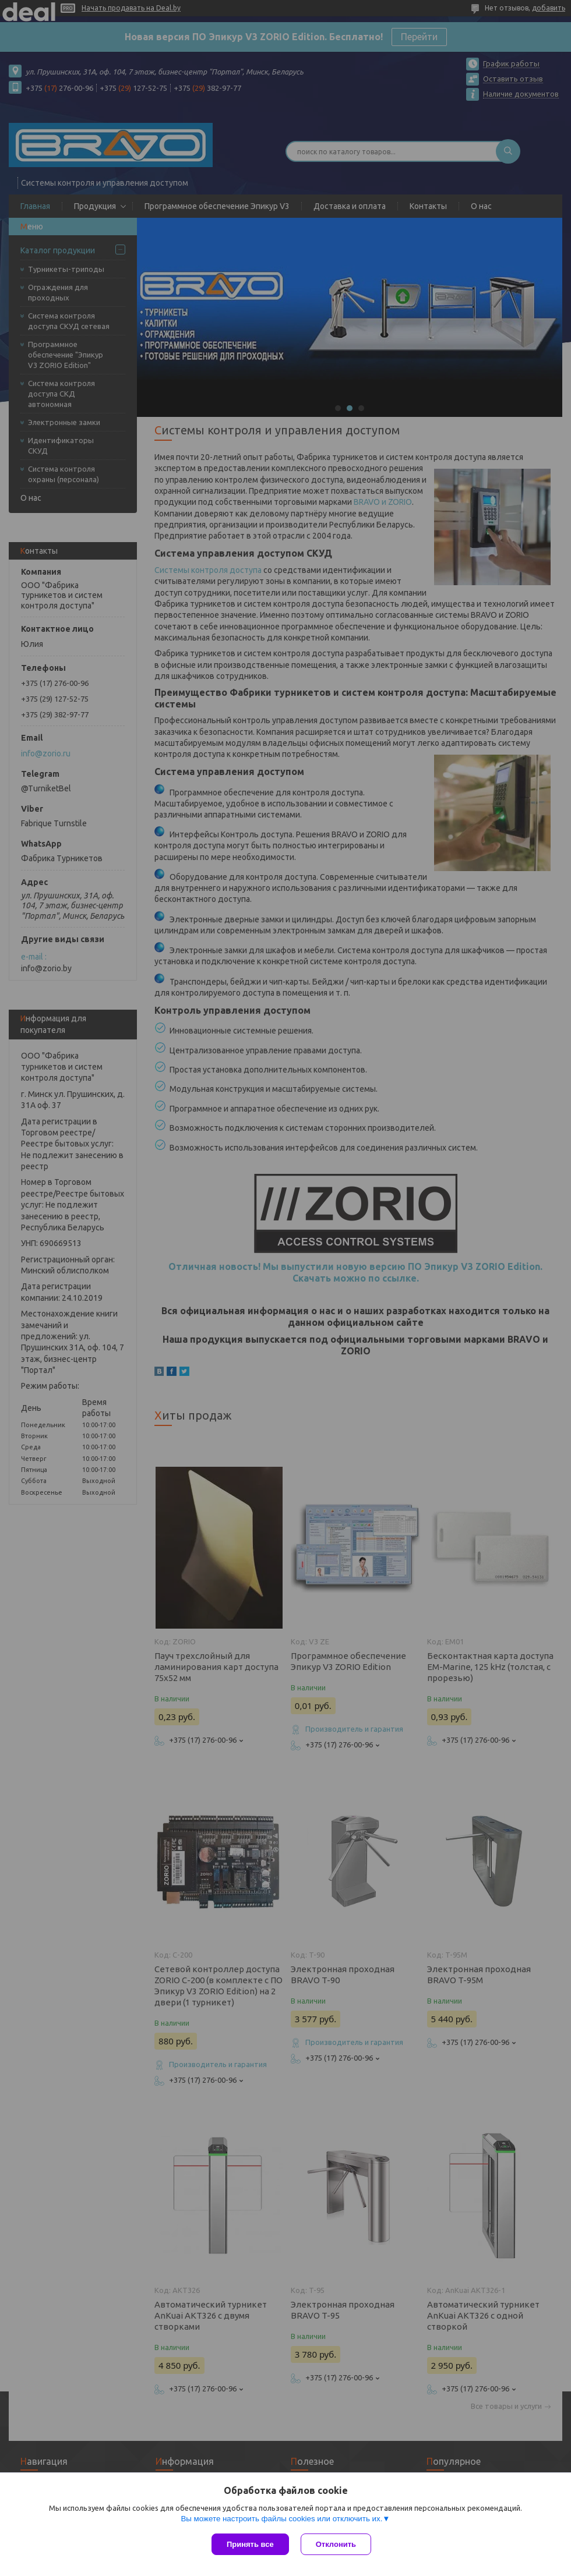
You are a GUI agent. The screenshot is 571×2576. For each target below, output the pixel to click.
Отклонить (336, 2544)
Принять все (250, 2544)
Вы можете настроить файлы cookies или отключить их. (281, 2518)
